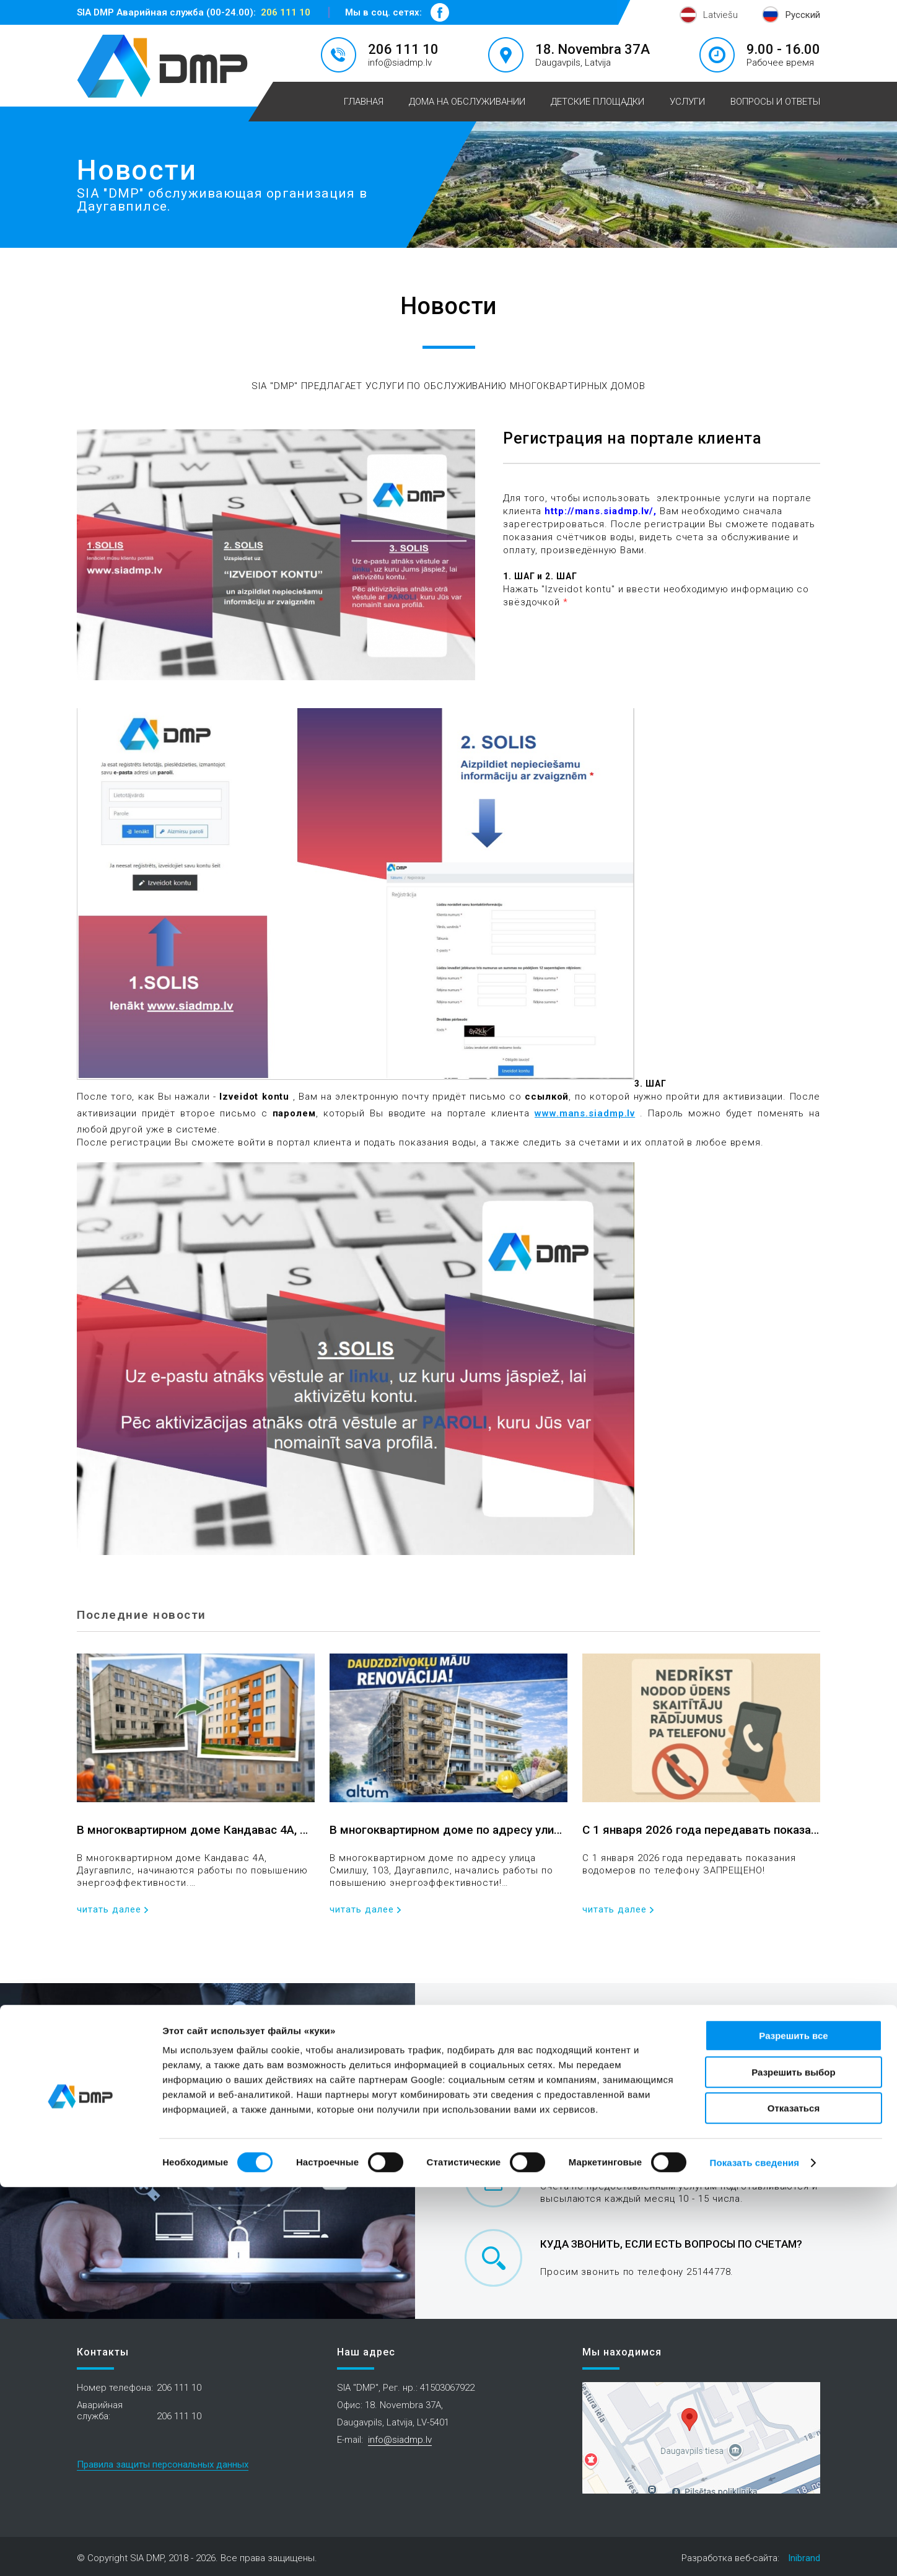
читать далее (109, 1909)
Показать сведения (755, 2551)
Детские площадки (597, 101)
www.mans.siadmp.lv (585, 1113)
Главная (363, 101)
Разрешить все (793, 2424)
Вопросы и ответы (775, 101)
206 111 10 (285, 12)
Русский (802, 14)
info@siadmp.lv (400, 62)
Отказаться (794, 2497)
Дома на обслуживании (467, 101)
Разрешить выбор (793, 2461)
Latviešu (720, 14)
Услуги (687, 101)
